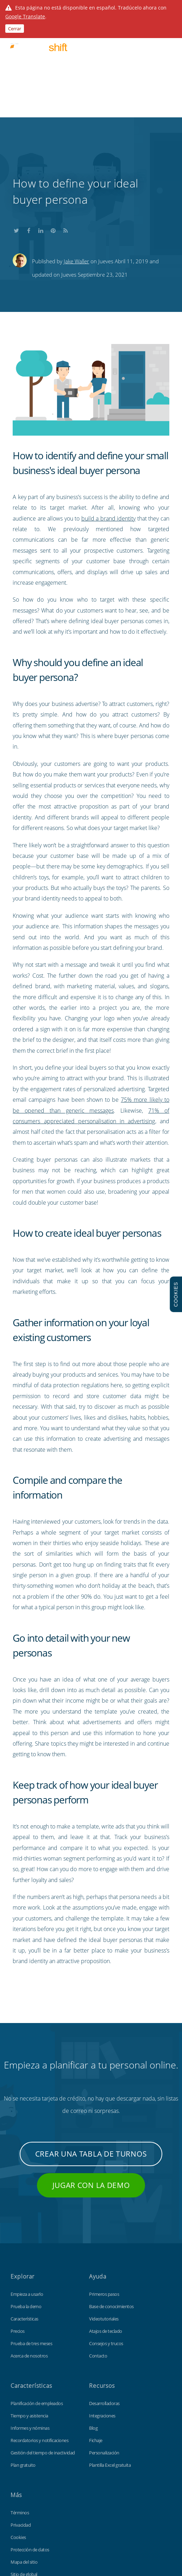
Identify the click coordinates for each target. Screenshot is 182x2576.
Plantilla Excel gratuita (110, 2370)
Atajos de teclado (105, 2236)
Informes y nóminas (30, 2333)
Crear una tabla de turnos (91, 2059)
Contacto (98, 2260)
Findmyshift (41, 2517)
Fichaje (95, 2345)
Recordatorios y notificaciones (39, 2345)
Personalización (104, 2357)
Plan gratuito (23, 2370)
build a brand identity (108, 423)
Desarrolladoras (104, 2308)
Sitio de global (24, 2479)
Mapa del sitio (24, 2467)
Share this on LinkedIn (41, 134)
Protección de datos (30, 2454)
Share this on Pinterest (53, 134)
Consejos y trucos (106, 2248)
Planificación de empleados (37, 2308)
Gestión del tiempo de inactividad (43, 2357)
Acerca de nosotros (29, 2260)
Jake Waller (76, 166)
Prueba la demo (26, 2211)
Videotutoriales (104, 2223)
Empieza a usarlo (27, 2199)
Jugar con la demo (91, 2090)
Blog (93, 2333)
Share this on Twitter (16, 134)
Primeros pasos (104, 2199)
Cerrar (14, 28)
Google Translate (25, 16)
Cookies (18, 2442)
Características (24, 2223)
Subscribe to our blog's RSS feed (65, 134)
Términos (20, 2417)
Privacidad (21, 2430)
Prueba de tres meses (31, 2248)
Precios (18, 2236)
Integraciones (102, 2320)
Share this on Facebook (28, 134)
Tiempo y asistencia (29, 2320)
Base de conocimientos (111, 2211)
